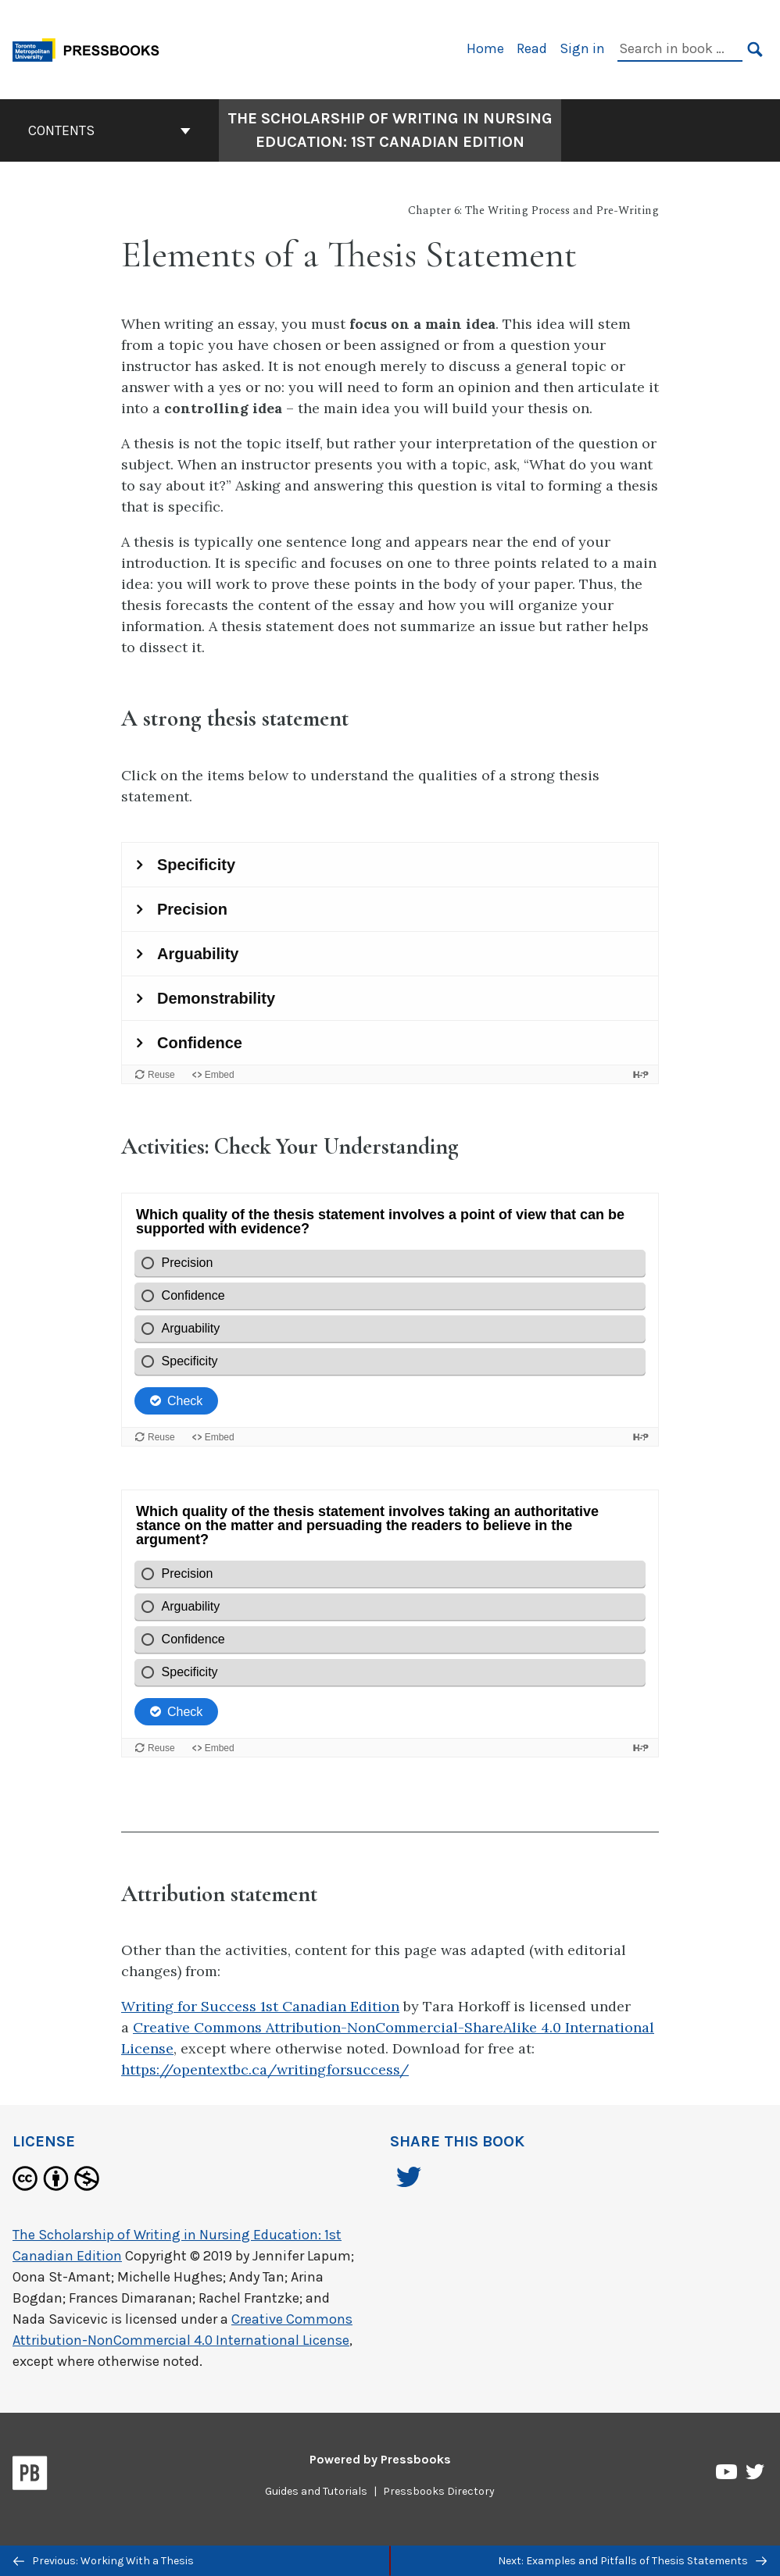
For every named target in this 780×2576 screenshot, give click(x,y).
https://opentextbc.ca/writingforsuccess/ (265, 2069)
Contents (109, 130)
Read (532, 48)
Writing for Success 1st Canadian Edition (260, 2006)
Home (485, 48)
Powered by (380, 2459)
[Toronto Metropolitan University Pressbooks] (91, 48)
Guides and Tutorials (316, 2491)
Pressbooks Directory (439, 2491)
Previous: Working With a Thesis (103, 2560)
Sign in (582, 48)
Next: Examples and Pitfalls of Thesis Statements (632, 2560)
